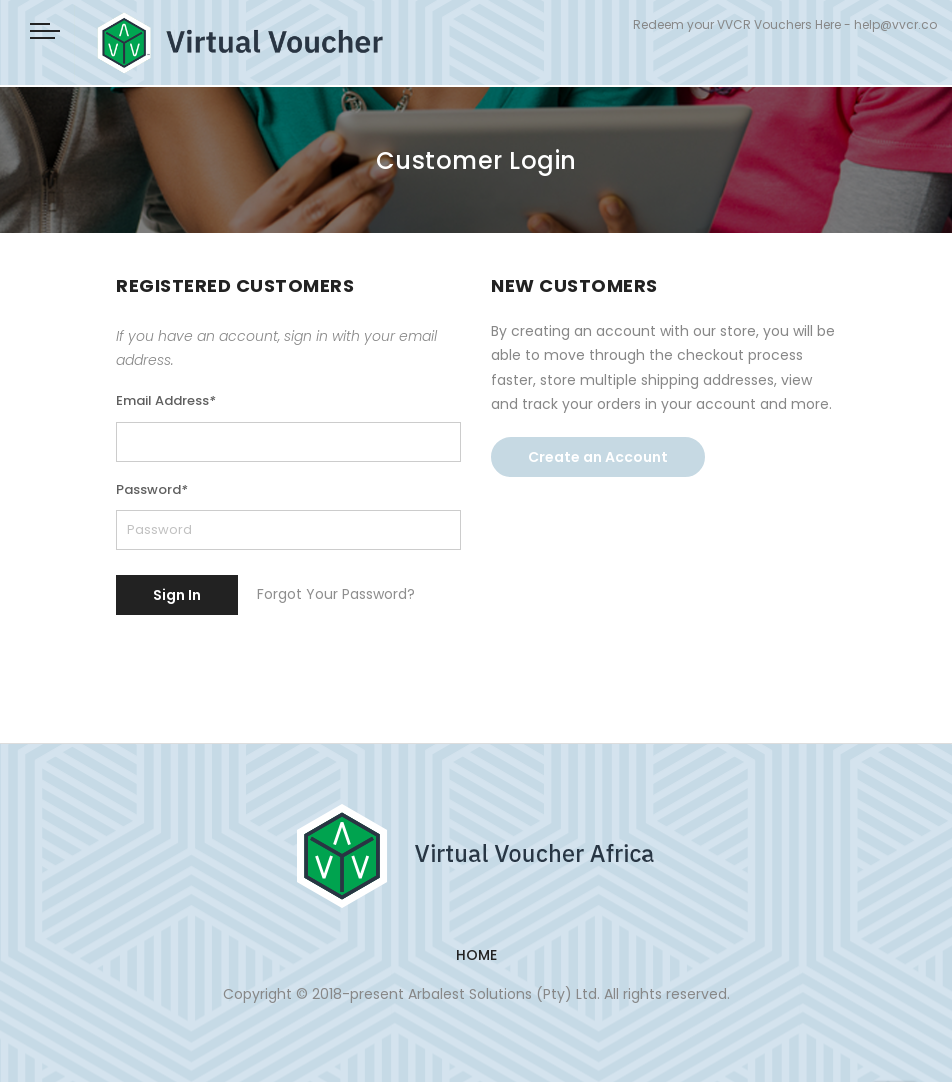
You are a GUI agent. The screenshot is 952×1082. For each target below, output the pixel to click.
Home (476, 955)
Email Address (166, 400)
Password (152, 489)
